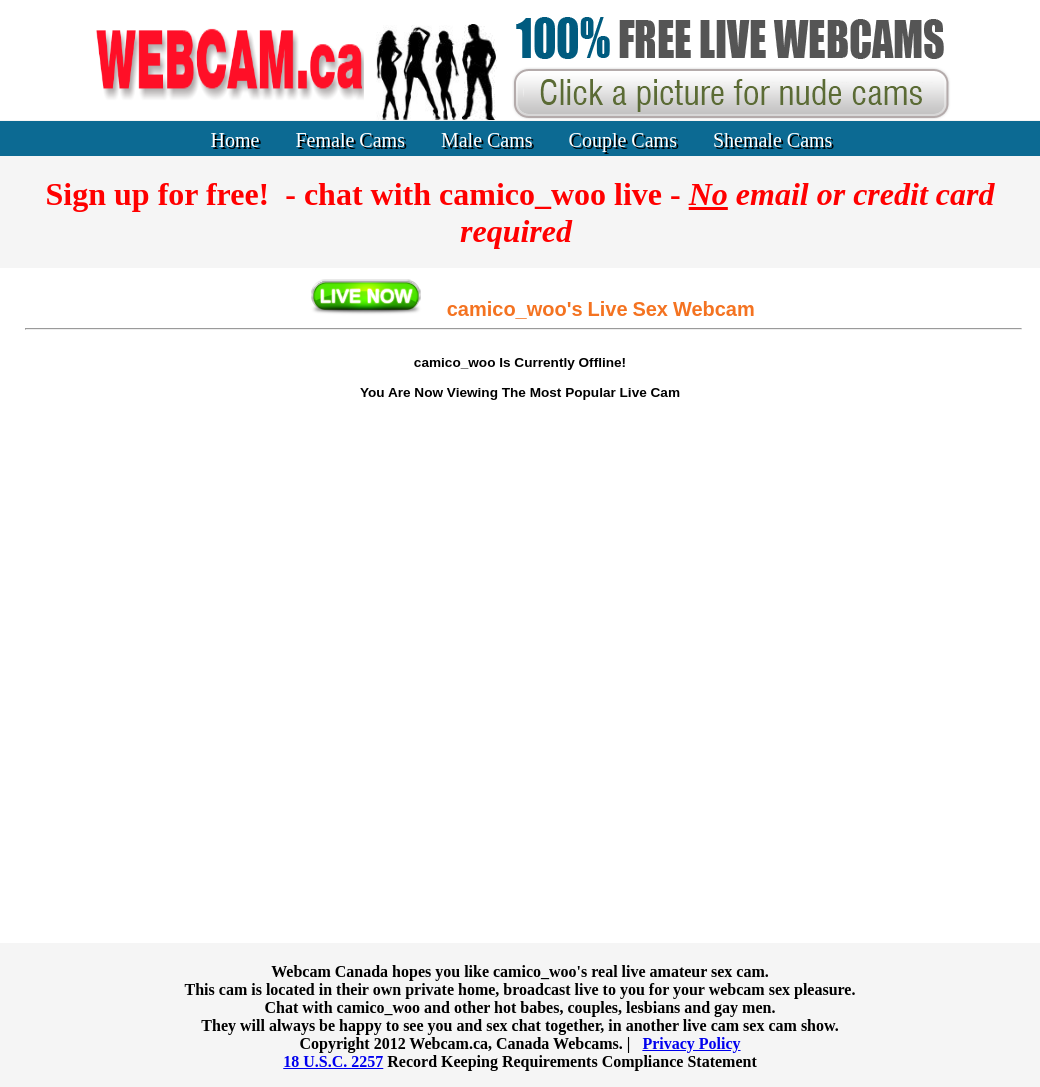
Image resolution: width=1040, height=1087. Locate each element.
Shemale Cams (772, 140)
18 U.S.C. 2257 (333, 1061)
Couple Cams (623, 140)
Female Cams (350, 140)
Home (235, 140)
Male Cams (487, 140)
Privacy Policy (691, 1043)
